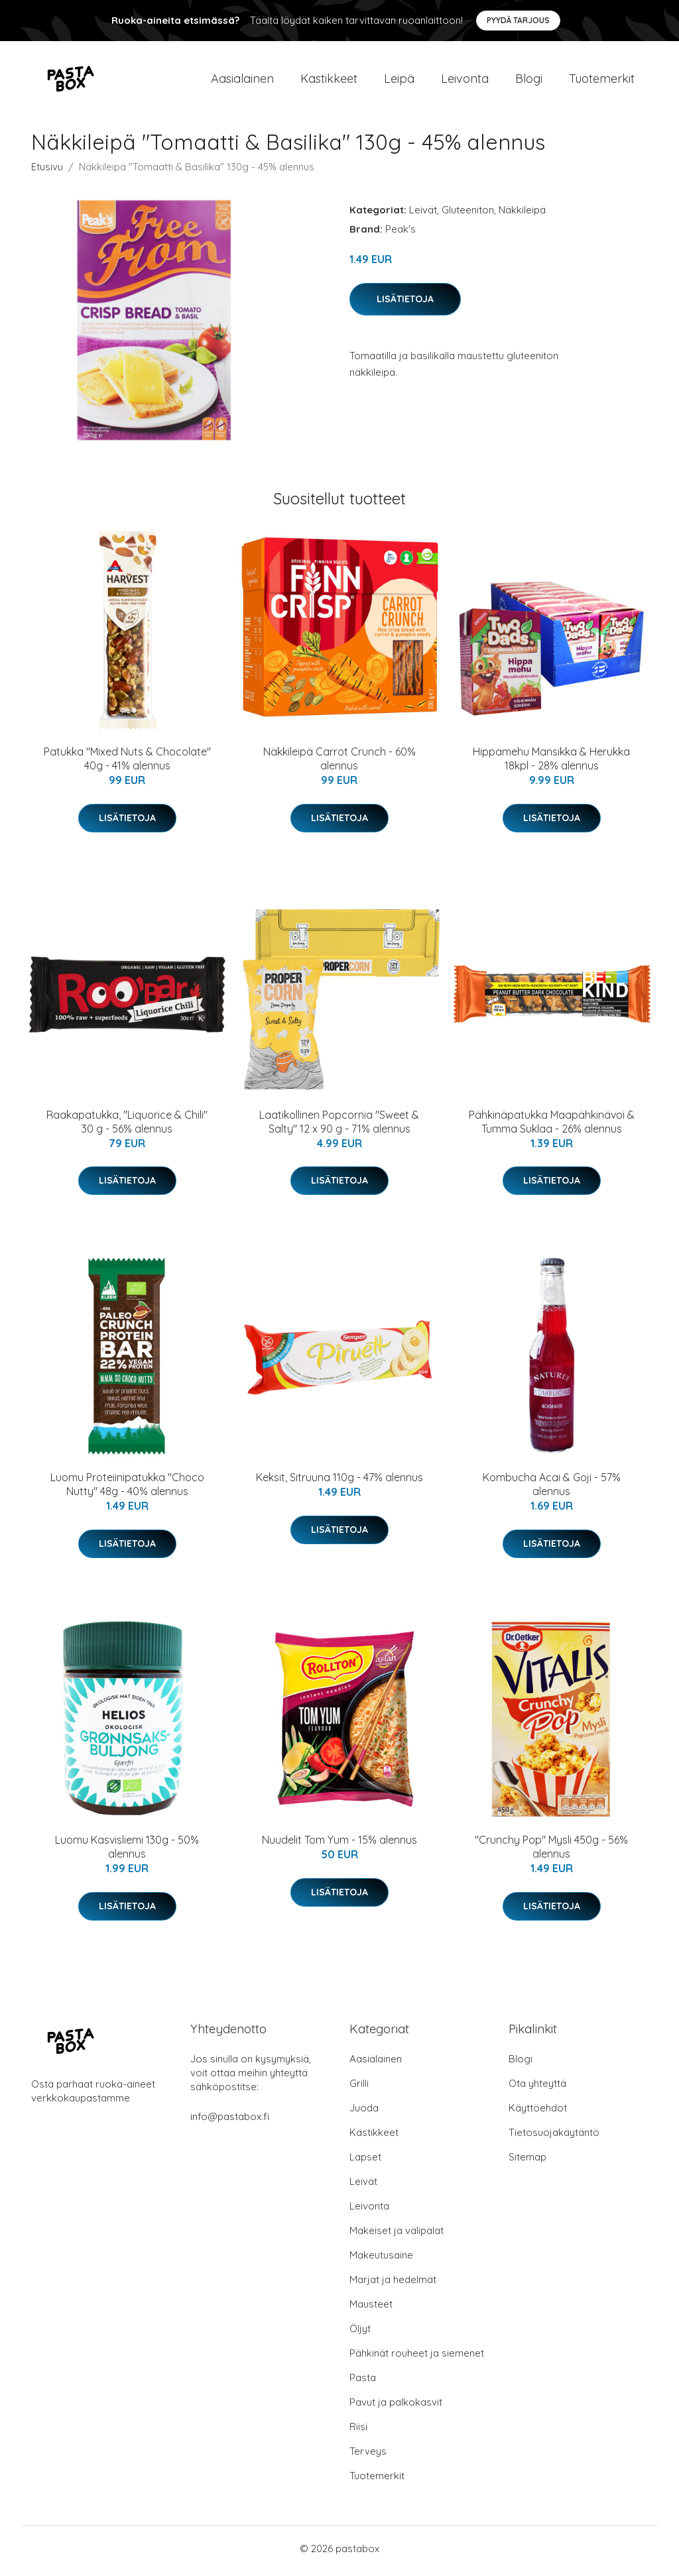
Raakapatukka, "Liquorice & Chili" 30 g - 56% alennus (127, 1125)
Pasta (362, 2382)
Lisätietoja (405, 303)
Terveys (368, 2455)
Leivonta (465, 80)
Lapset (365, 2161)
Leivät (423, 214)
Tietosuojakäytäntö (554, 2137)
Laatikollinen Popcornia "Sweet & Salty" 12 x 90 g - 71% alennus (339, 1125)
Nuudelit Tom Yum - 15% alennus (339, 1844)
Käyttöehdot (538, 2112)
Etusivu (47, 171)
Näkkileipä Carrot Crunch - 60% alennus (339, 763)
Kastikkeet (328, 80)
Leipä (399, 80)
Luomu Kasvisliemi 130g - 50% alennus (127, 1851)
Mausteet (371, 2308)
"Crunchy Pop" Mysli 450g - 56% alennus (551, 1851)
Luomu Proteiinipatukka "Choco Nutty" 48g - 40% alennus (127, 1488)
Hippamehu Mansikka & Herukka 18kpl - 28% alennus (551, 763)
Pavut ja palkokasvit (395, 2406)
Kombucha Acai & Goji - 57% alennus (552, 1488)
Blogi (528, 80)
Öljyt (360, 2333)
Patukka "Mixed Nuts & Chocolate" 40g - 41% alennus (127, 763)
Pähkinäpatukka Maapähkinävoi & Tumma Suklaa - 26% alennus (552, 1125)
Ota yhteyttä (537, 2088)
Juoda (364, 2112)
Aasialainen (242, 80)
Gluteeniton (468, 214)
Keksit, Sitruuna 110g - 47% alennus (339, 1481)
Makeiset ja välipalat (396, 2235)
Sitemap (527, 2161)
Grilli (359, 2088)
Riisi (358, 2431)
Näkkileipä (522, 214)
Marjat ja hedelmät (392, 2284)
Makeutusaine (381, 2259)
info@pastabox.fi (229, 2121)
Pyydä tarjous (518, 20)
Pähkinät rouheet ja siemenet (416, 2357)
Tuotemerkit (602, 80)
